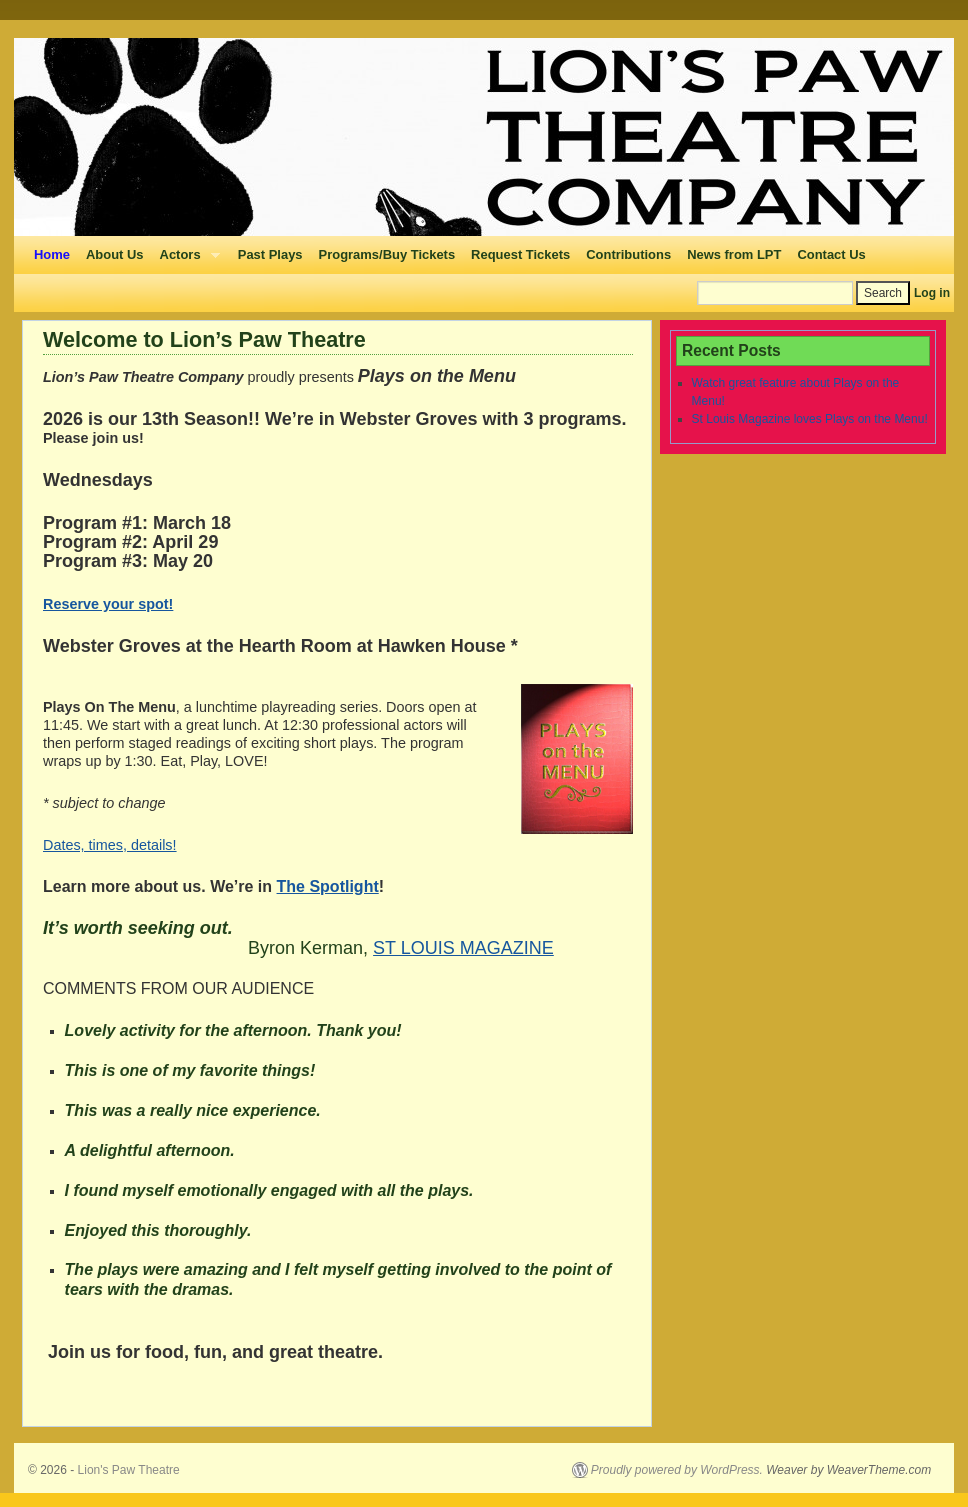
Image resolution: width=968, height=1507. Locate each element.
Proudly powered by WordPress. (677, 1470)
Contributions (628, 254)
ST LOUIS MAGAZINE (463, 948)
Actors (186, 260)
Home (52, 254)
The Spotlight (328, 886)
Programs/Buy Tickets (387, 254)
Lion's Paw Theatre (129, 1470)
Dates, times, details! (110, 845)
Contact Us (831, 254)
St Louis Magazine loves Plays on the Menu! (810, 419)
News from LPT (734, 254)
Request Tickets (520, 254)
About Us (115, 254)
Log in (932, 293)
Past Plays (270, 254)
